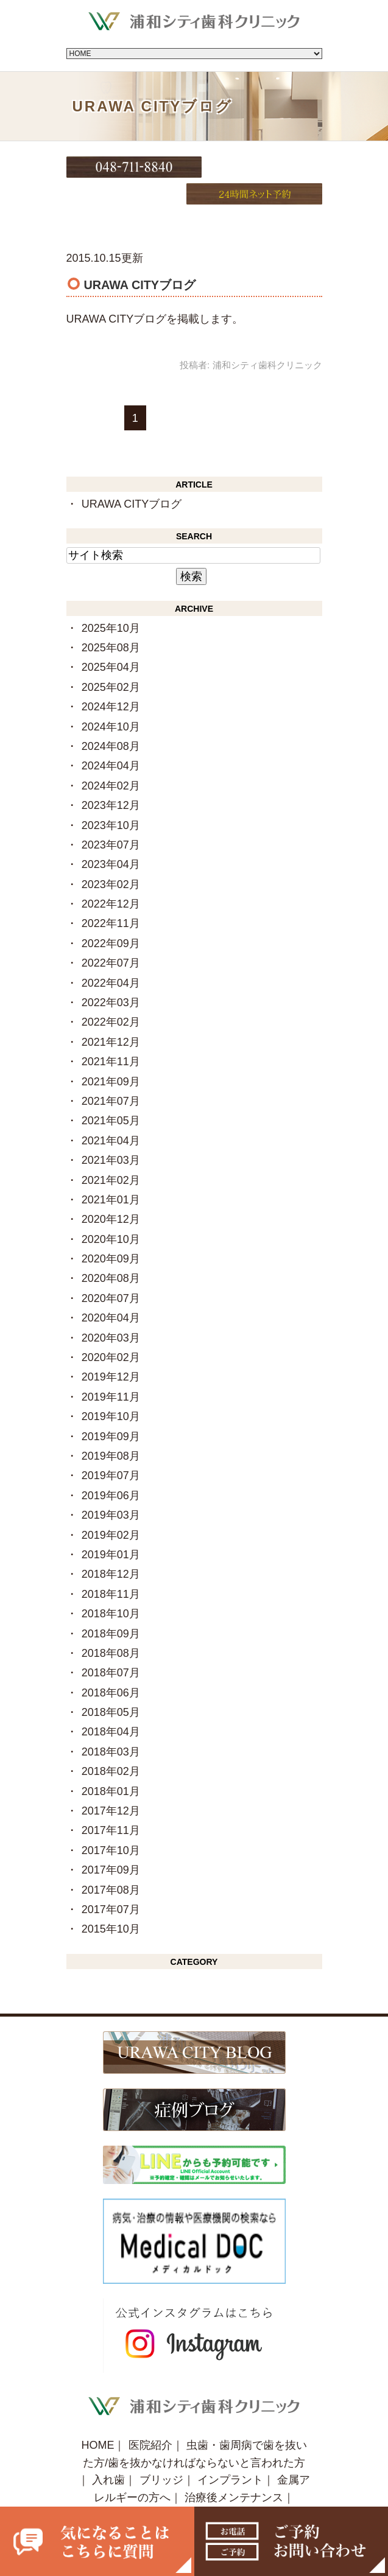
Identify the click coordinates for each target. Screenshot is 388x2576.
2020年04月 (111, 1290)
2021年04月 (111, 1112)
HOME (97, 2416)
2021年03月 (111, 1131)
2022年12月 (111, 875)
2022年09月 (111, 915)
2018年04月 (111, 1704)
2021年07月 (111, 1072)
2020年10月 (111, 1211)
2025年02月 (111, 659)
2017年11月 (111, 1802)
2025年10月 (111, 599)
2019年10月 (111, 1388)
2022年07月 (111, 934)
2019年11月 (111, 1368)
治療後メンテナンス (234, 2469)
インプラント (230, 2452)
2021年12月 (111, 1013)
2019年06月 (111, 1467)
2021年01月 (111, 1171)
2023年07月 (111, 816)
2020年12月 (111, 1191)
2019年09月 (111, 1408)
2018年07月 (111, 1645)
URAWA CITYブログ (140, 256)
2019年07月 (111, 1447)
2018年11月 (111, 1565)
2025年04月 (111, 639)
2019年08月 (111, 1427)
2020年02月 (111, 1329)
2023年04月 (111, 836)
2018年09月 (111, 1605)
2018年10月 (111, 1585)
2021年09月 (111, 1053)
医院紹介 (150, 2416)
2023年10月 (111, 797)
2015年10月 (111, 1901)
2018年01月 (111, 1763)
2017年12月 (111, 1782)
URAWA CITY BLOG (130, 2486)
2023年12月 (111, 777)
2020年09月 (111, 1230)
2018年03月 (111, 1723)
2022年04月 (111, 954)
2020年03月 (111, 1309)
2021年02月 (111, 1152)
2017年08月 (111, 1861)
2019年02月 (111, 1506)
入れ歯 (108, 2452)
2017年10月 (111, 1822)
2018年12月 (111, 1546)
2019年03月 (111, 1486)
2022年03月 (111, 974)
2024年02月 (111, 757)
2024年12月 (111, 678)
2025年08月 (111, 619)
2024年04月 (111, 738)
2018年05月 (111, 1684)
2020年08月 (111, 1250)
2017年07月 (111, 1881)
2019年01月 (111, 1526)
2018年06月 (111, 1664)
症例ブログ (222, 2486)
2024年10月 (111, 698)
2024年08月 (111, 718)
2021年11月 (111, 1033)
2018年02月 (111, 1743)
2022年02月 (111, 994)
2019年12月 (111, 1349)
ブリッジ (161, 2452)
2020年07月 (111, 1270)
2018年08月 (111, 1625)
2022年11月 (111, 895)
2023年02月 (111, 856)
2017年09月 (111, 1841)
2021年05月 (111, 1093)
